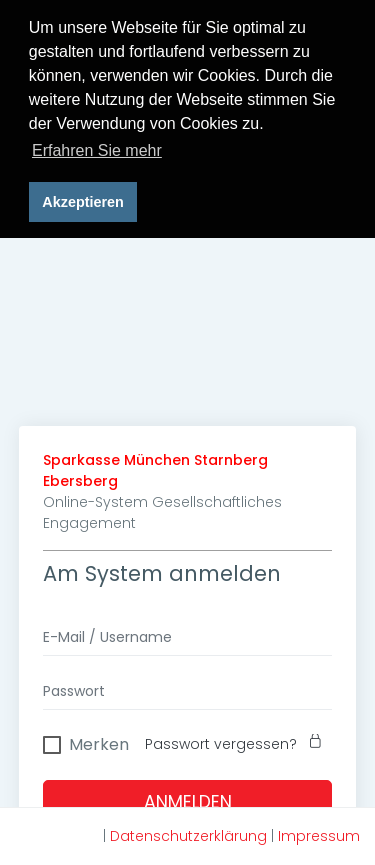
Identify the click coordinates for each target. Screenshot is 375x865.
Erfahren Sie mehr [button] (97, 150)
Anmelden (188, 801)
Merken (99, 741)
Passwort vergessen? (238, 743)
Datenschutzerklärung (188, 836)
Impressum (319, 836)
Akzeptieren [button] (83, 202)
